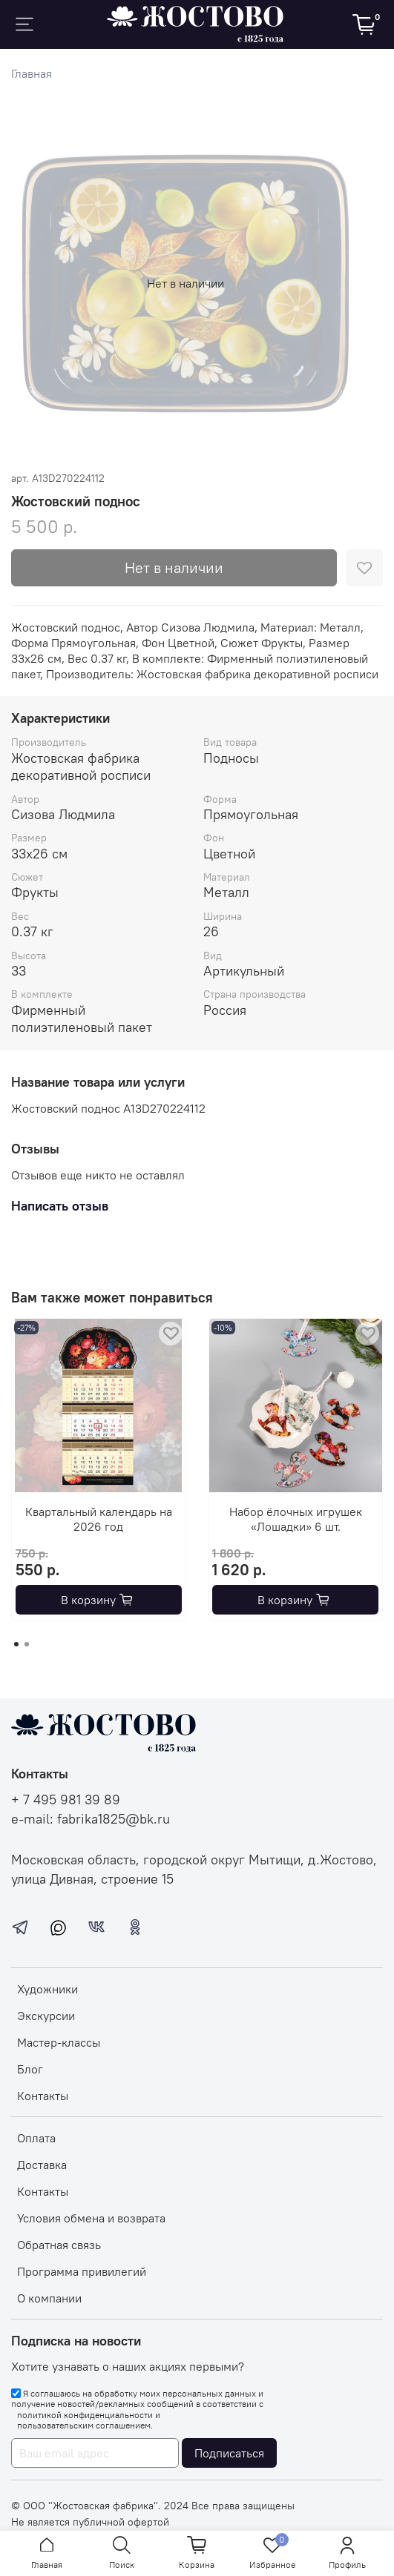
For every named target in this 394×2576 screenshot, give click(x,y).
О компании (49, 2298)
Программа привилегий (81, 2271)
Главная (31, 73)
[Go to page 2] (26, 1644)
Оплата (36, 2137)
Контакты (42, 2095)
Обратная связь (59, 2244)
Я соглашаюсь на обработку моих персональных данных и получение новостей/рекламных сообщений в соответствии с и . (137, 2409)
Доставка (42, 2164)
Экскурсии (46, 2015)
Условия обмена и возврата (91, 2218)
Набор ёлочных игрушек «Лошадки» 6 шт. (295, 1518)
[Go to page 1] (16, 1644)
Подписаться (229, 2453)
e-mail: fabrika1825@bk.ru (90, 1819)
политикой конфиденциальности (85, 2415)
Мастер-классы (58, 2042)
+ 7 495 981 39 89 (65, 1800)
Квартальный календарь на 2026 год (98, 1518)
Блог (30, 2069)
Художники (47, 1988)
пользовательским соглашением (84, 2425)
